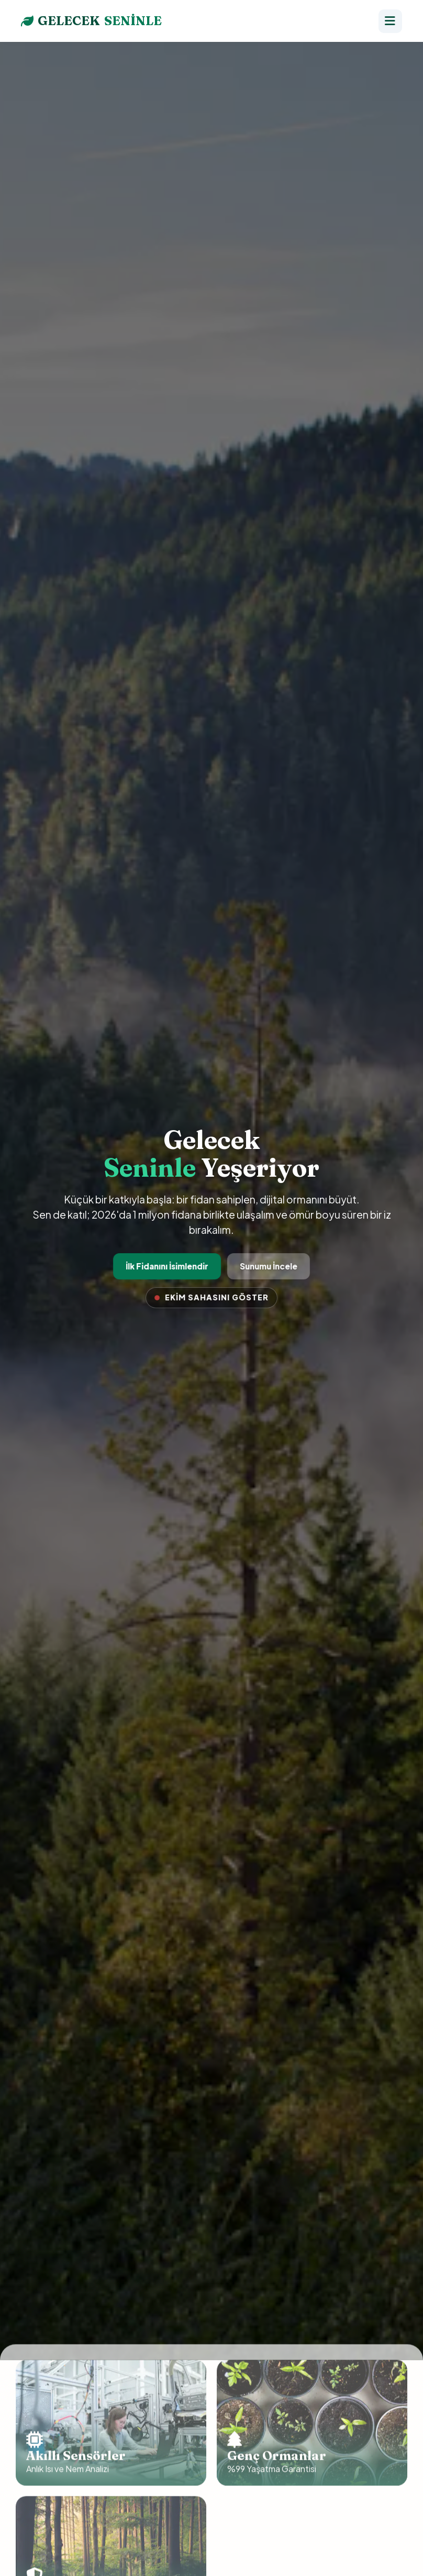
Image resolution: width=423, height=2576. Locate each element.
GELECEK (91, 21)
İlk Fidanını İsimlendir (167, 1266)
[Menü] (390, 21)
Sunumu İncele (267, 1266)
